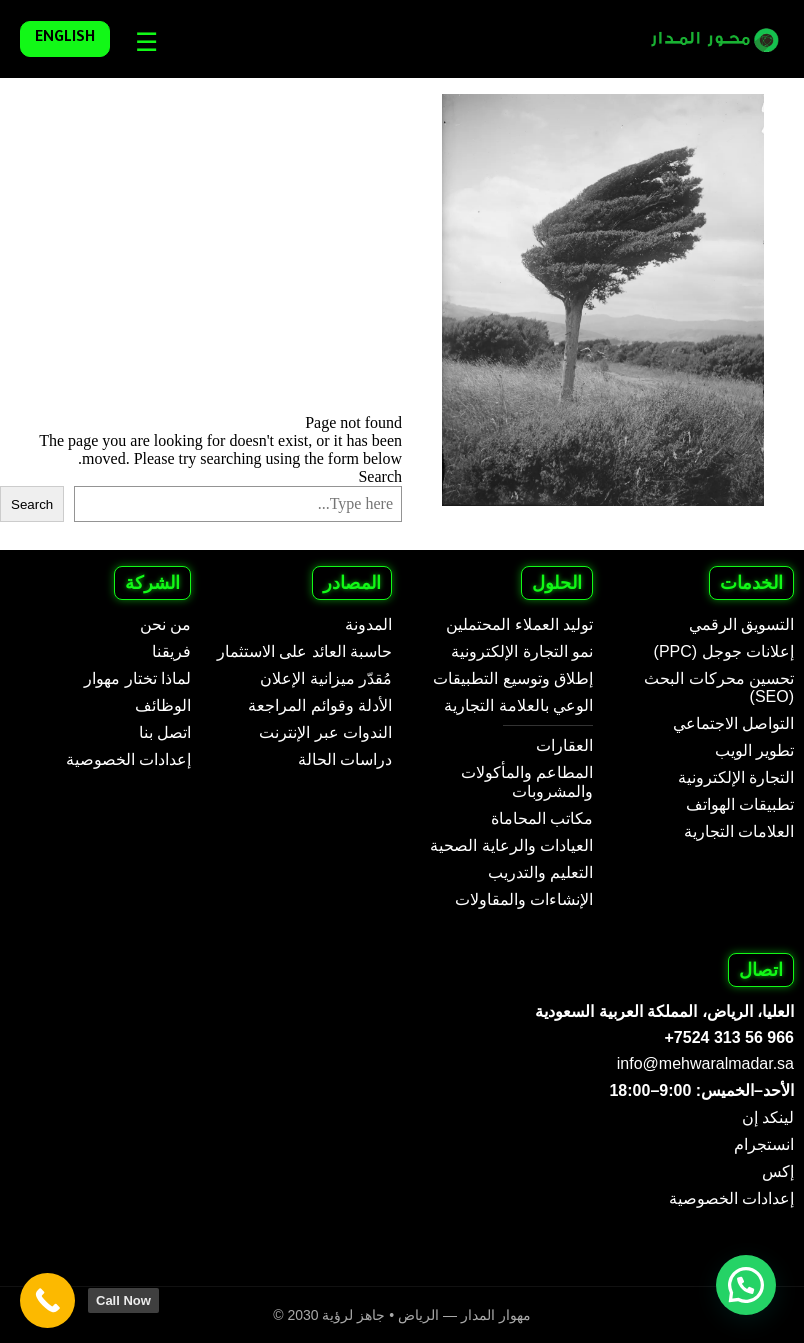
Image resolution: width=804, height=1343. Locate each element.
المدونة (368, 624)
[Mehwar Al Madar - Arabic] (702, 39)
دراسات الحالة (345, 759)
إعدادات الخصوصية (128, 759)
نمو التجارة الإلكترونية (522, 651)
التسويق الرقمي (741, 624)
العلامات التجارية (739, 831)
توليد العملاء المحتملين (519, 624)
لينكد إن (768, 1117)
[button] (746, 1285)
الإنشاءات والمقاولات (524, 899)
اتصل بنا (165, 732)
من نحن (165, 624)
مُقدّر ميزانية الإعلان (326, 678)
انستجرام (764, 1144)
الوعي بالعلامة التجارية (518, 705)
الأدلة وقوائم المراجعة (320, 705)
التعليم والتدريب (540, 872)
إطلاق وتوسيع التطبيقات (513, 678)
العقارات (564, 745)
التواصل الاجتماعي (733, 723)
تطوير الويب (754, 750)
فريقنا (171, 651)
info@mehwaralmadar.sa (705, 1063)
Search (380, 476)
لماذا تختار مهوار (137, 678)
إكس (778, 1171)
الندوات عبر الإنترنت (325, 732)
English (65, 39)
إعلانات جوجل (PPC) (724, 651)
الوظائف (163, 705)
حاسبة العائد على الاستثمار (304, 651)
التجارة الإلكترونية (736, 777)
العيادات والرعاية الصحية (511, 845)
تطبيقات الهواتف (740, 804)
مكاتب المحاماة (542, 818)
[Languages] (142, 42)
